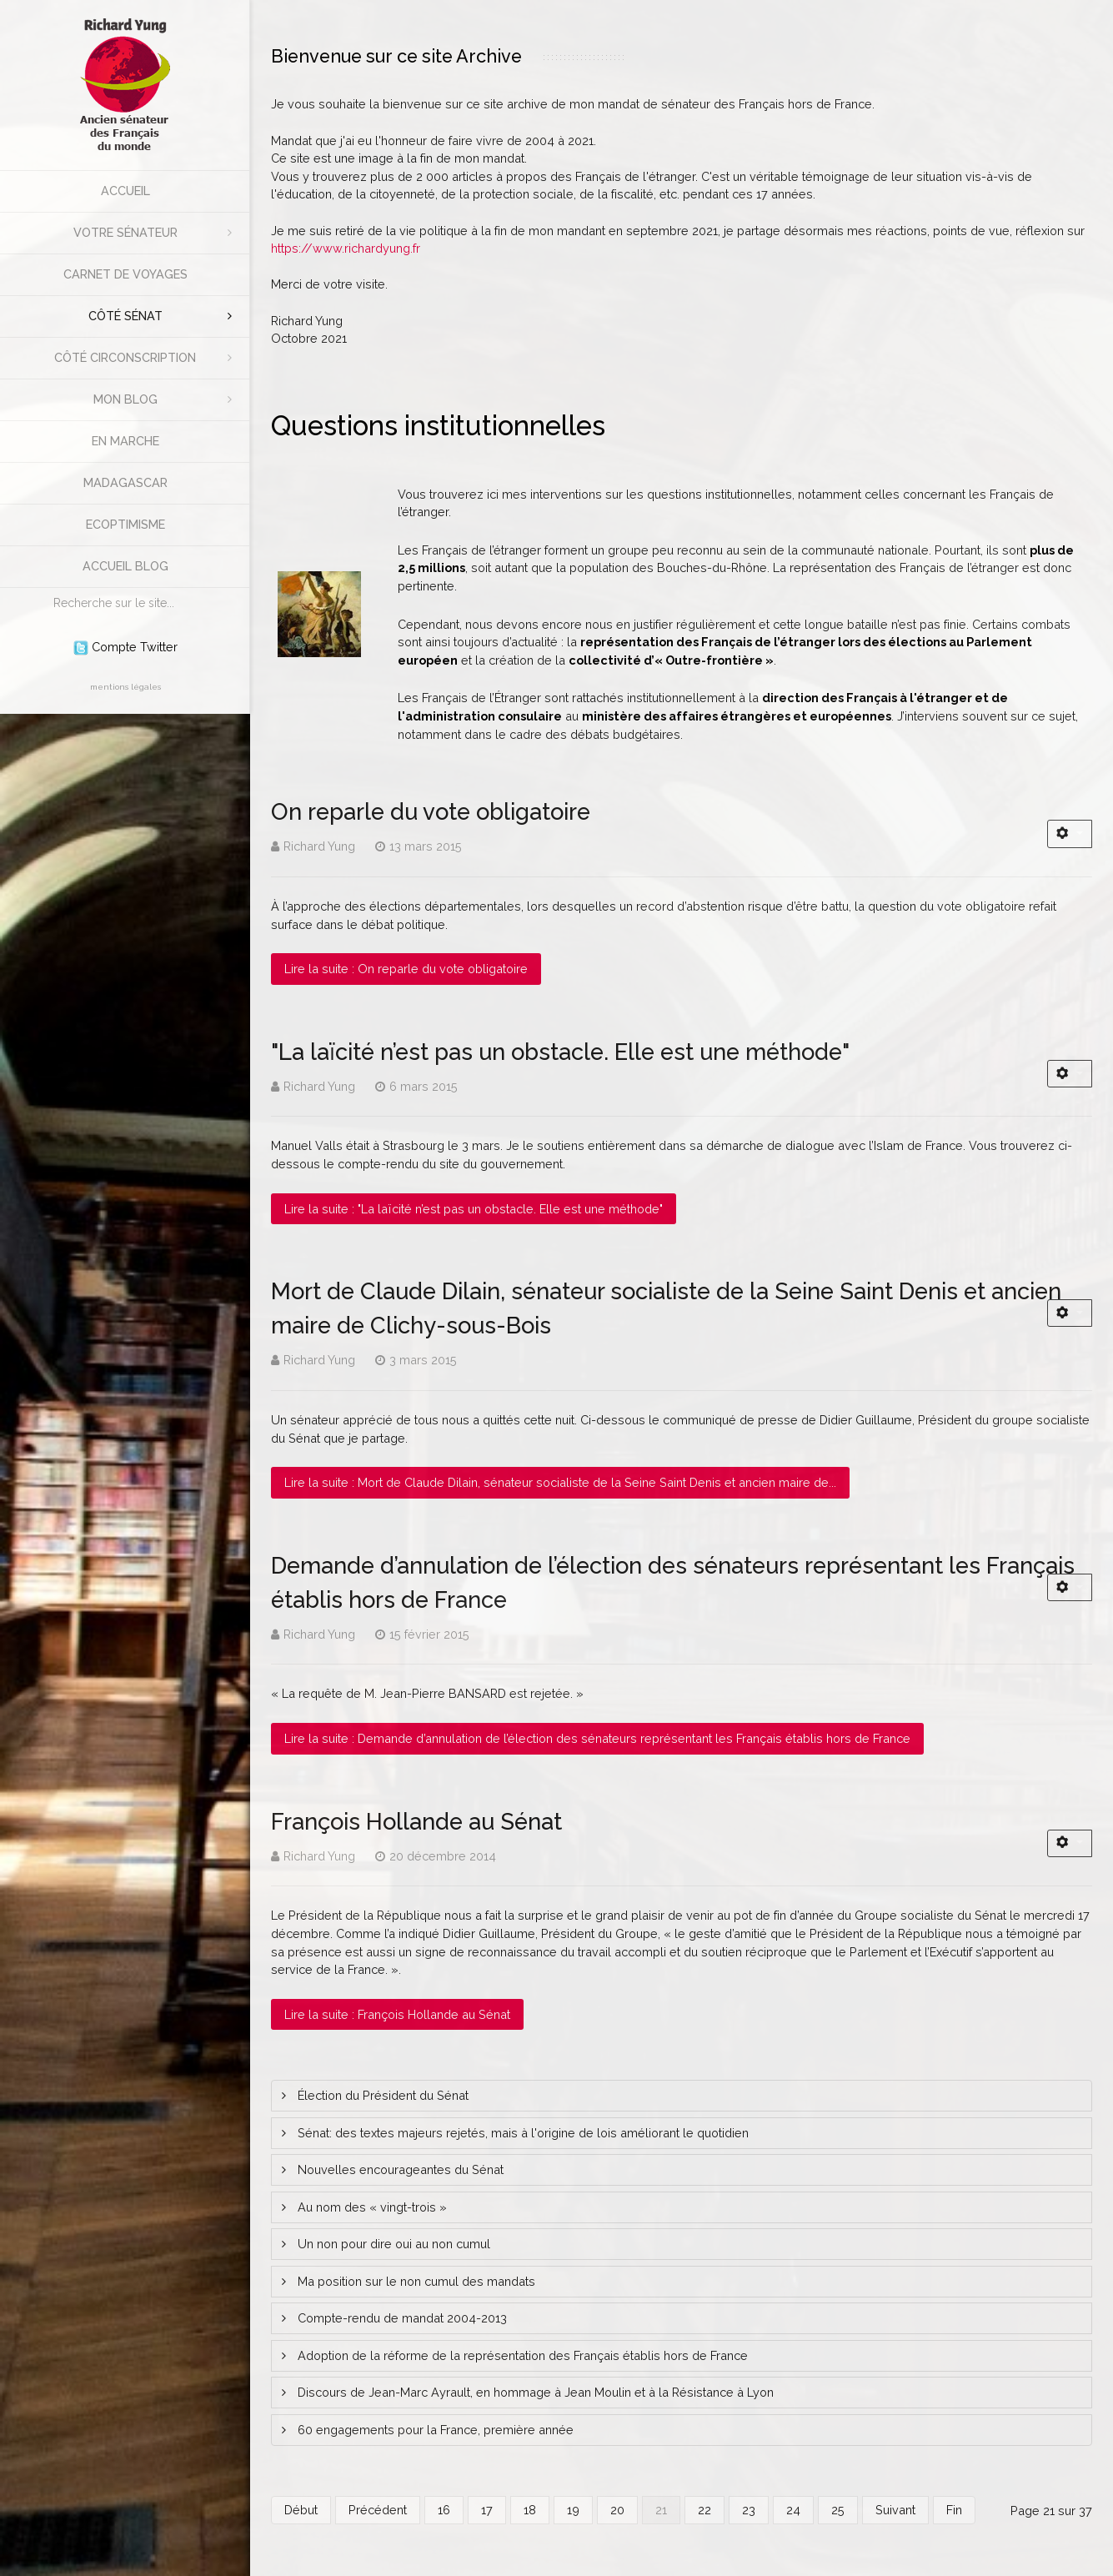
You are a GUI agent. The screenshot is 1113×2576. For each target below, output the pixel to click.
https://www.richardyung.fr (345, 248)
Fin (954, 2510)
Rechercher (45, 588)
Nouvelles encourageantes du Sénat (399, 2169)
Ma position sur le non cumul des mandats (414, 2281)
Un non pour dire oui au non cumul (392, 2244)
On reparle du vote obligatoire (430, 811)
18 (530, 2510)
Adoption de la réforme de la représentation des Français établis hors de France (521, 2355)
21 (661, 2510)
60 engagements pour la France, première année (434, 2430)
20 (617, 2510)
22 (704, 2510)
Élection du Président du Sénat (381, 2095)
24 (793, 2510)
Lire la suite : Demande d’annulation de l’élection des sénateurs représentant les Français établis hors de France (597, 1738)
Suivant (895, 2510)
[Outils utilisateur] (1069, 833)
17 (487, 2510)
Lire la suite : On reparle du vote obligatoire (406, 969)
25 (838, 2510)
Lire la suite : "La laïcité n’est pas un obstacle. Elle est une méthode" (473, 1209)
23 (748, 2510)
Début (301, 2510)
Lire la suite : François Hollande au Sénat (397, 2014)
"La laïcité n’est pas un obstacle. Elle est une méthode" (560, 1051)
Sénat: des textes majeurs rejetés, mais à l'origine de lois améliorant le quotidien (521, 2133)
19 (573, 2510)
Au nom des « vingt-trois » (370, 2207)
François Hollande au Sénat (416, 1821)
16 (444, 2510)
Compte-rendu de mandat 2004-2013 (400, 2318)
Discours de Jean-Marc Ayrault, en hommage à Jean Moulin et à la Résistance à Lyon (534, 2392)
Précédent (377, 2510)
